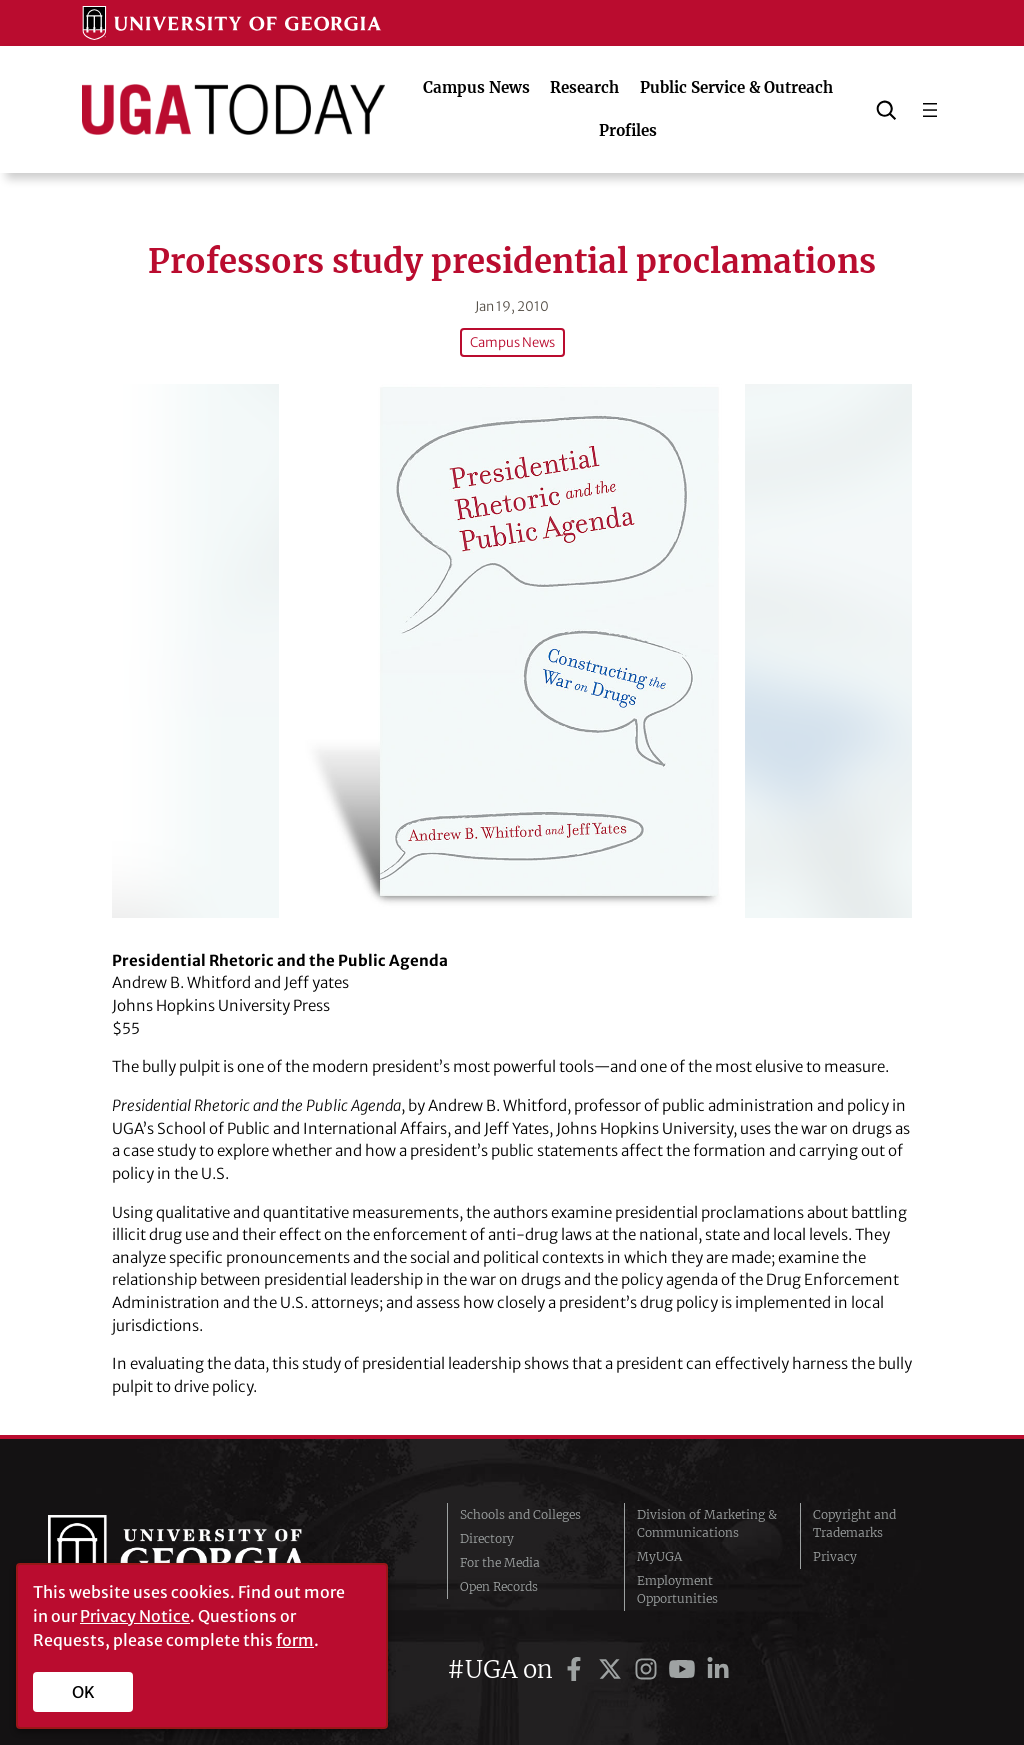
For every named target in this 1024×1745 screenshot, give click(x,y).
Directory (487, 1538)
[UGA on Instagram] (649, 1669)
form (295, 1640)
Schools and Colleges (520, 1514)
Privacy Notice (135, 1616)
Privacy (835, 1556)
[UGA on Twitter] (613, 1669)
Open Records (499, 1586)
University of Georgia (197, 1557)
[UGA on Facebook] (577, 1669)
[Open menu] (930, 110)
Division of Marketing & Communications (707, 1523)
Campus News (512, 342)
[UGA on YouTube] (685, 1669)
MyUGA (659, 1556)
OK (83, 1692)
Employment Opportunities (677, 1589)
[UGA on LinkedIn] (718, 1669)
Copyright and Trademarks (854, 1523)
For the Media (500, 1562)
